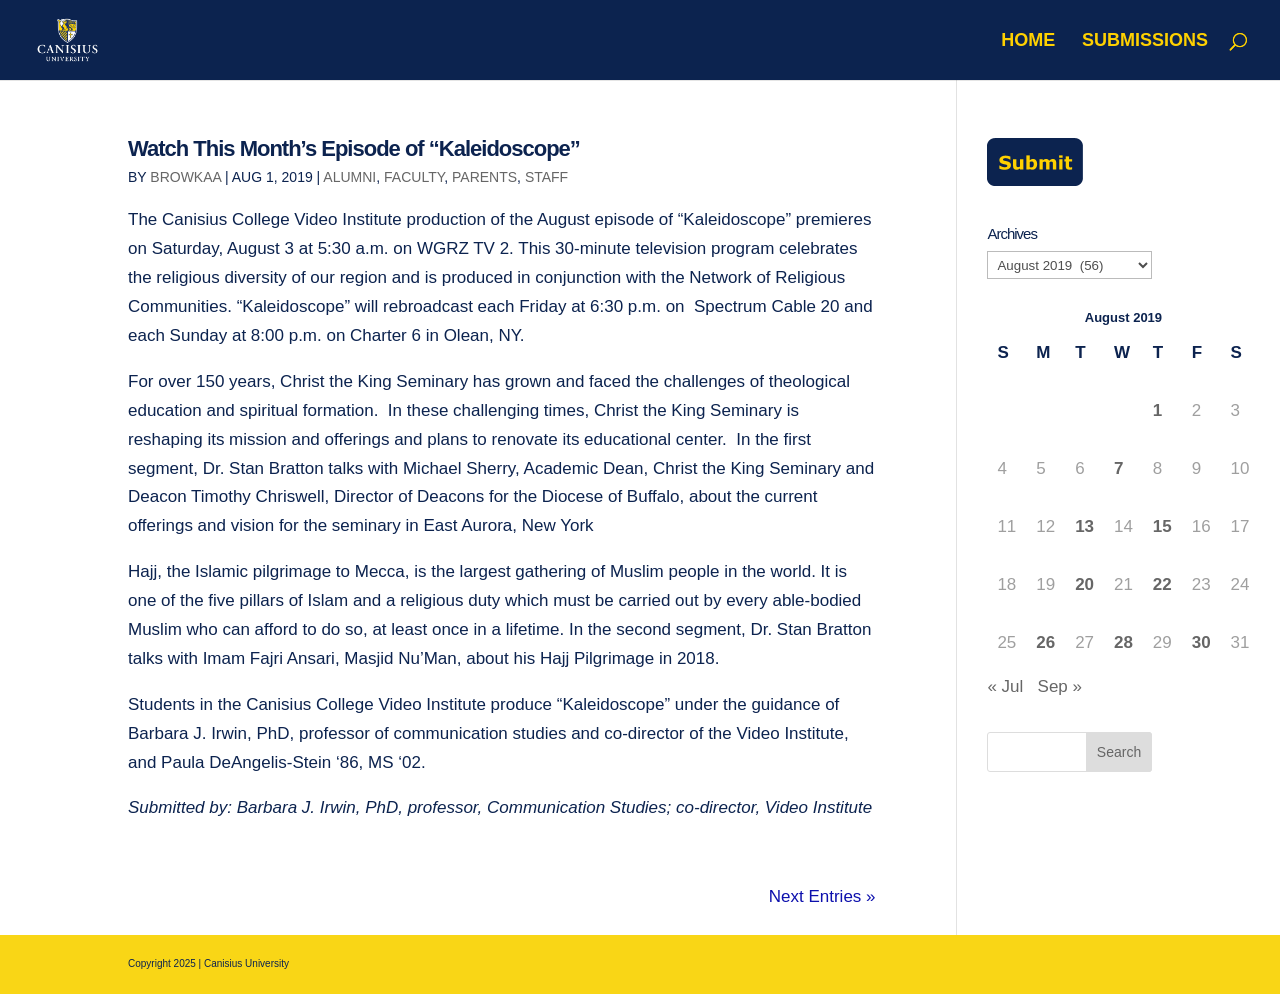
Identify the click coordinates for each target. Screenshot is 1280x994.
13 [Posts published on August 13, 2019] (1084, 526)
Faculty (414, 177)
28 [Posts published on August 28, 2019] (1123, 642)
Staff (546, 177)
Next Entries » (822, 896)
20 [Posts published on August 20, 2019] (1084, 584)
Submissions (1145, 41)
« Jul (1005, 686)
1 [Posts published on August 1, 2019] (1157, 410)
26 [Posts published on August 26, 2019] (1045, 642)
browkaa (185, 177)
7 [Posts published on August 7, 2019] (1118, 468)
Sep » (1060, 686)
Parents (484, 177)
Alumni (349, 177)
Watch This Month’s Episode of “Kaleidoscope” (354, 148)
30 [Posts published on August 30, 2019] (1201, 642)
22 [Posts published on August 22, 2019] (1162, 584)
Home (1028, 41)
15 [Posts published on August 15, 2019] (1162, 526)
